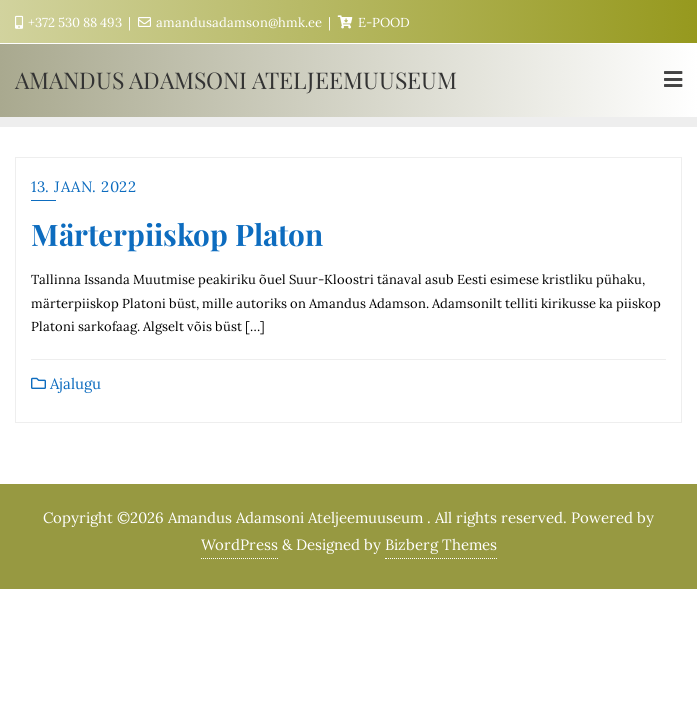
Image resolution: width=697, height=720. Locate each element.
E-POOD (374, 22)
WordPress (239, 544)
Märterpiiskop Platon (177, 233)
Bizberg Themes (441, 544)
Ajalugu (66, 383)
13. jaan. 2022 (83, 186)
